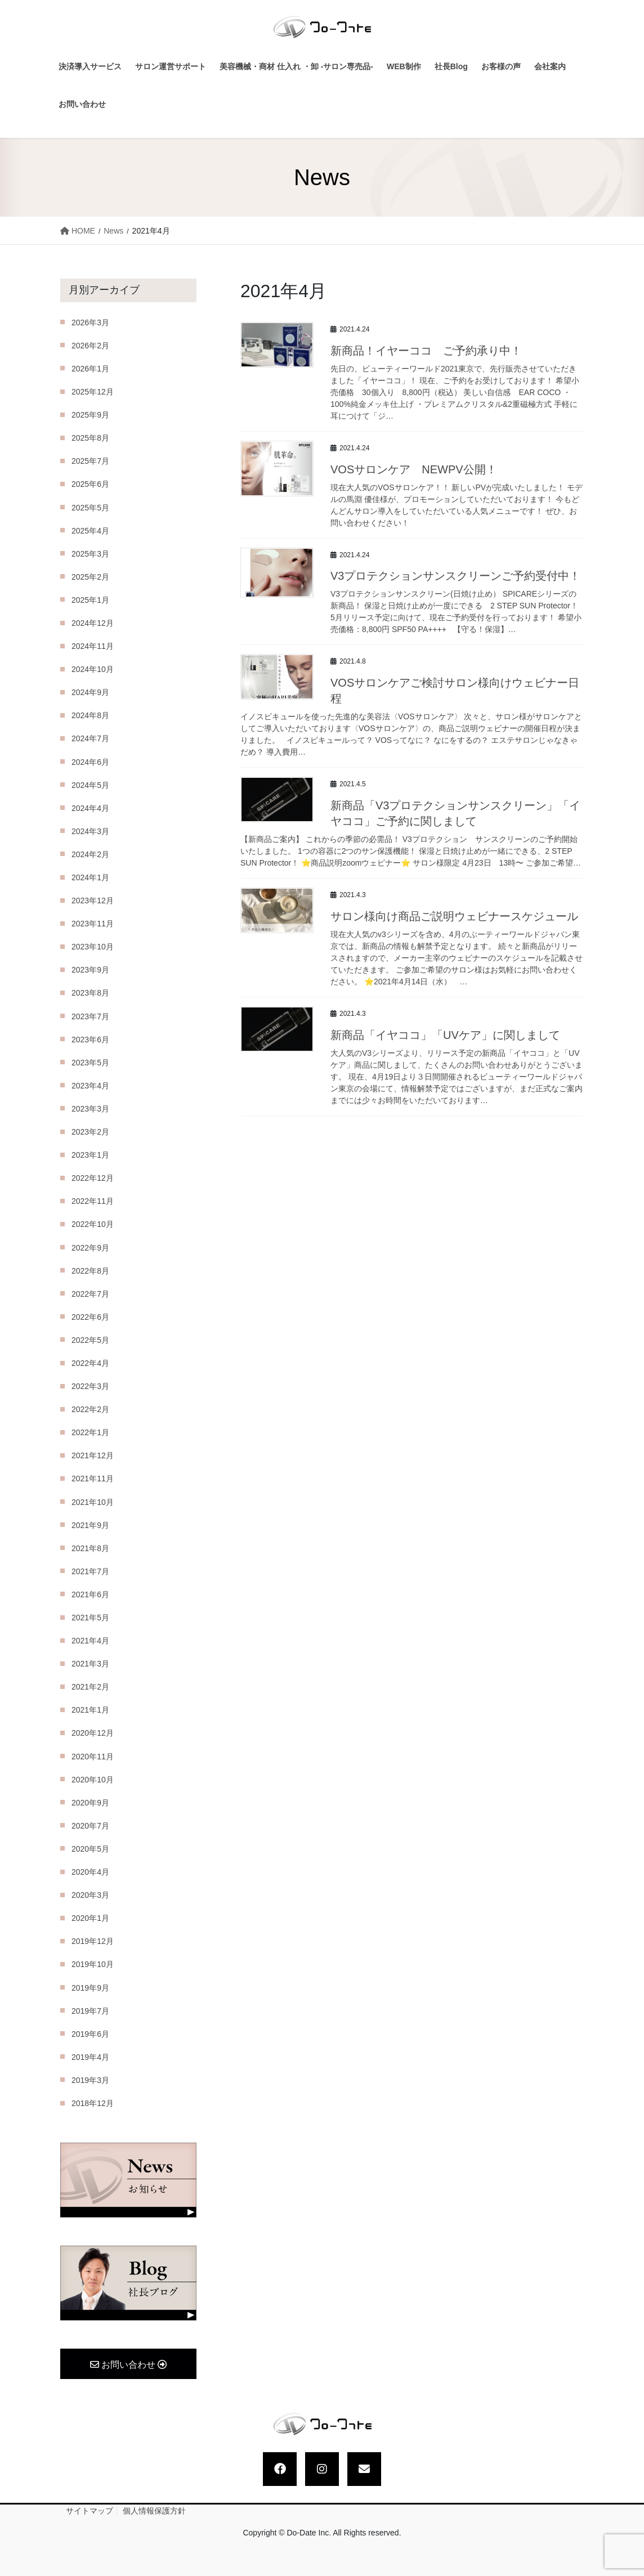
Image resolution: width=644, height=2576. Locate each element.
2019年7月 (90, 2010)
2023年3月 (90, 1108)
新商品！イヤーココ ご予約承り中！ (426, 350)
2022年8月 (90, 1270)
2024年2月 (90, 854)
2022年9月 (90, 1247)
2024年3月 (90, 831)
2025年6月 (90, 484)
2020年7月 (90, 1825)
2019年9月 (90, 1987)
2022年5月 (90, 1340)
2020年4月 (90, 1871)
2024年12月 (92, 623)
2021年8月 (90, 1548)
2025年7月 (90, 460)
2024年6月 (90, 762)
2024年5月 (90, 785)
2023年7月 (90, 1016)
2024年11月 (92, 646)
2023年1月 (90, 1154)
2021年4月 (90, 1640)
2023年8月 (90, 992)
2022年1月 (90, 1432)
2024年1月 (90, 877)
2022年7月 (90, 1293)
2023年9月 (90, 969)
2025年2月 (90, 576)
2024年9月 (90, 692)
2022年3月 (90, 1386)
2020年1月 (90, 1918)
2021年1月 (90, 1709)
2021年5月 (90, 1617)
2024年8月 (90, 715)
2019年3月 (90, 2080)
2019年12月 (92, 1941)
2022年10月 (92, 1224)
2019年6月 (90, 2034)
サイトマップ (89, 2510)
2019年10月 (92, 1964)
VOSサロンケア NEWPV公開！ (413, 469)
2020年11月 (92, 1756)
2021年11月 (92, 1478)
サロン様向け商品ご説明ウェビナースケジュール (454, 916)
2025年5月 (90, 507)
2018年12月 (92, 2103)
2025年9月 (90, 414)
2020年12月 (92, 1732)
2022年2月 (90, 1409)
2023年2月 (90, 1131)
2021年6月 (90, 1594)
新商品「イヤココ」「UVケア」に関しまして (445, 1035)
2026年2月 (90, 345)
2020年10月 (92, 1779)
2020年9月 (90, 1802)
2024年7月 (90, 738)
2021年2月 (90, 1686)
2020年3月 (90, 1894)
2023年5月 (90, 1062)
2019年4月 (90, 2057)
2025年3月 (90, 553)
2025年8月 (90, 437)
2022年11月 (92, 1201)
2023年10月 (92, 946)
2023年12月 (92, 900)
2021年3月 (90, 1663)
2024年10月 (92, 669)
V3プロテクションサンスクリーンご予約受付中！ (455, 576)
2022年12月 (92, 1177)
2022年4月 (90, 1363)
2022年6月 (90, 1316)
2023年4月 (90, 1085)
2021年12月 (92, 1455)
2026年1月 (90, 368)
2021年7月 (90, 1571)
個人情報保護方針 (154, 2510)
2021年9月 (90, 1525)
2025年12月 (92, 391)
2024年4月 (90, 808)
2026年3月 (90, 322)
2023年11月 (92, 923)
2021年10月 (92, 1502)
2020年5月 (90, 1848)
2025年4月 (90, 530)
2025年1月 (90, 599)
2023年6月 (90, 1039)
